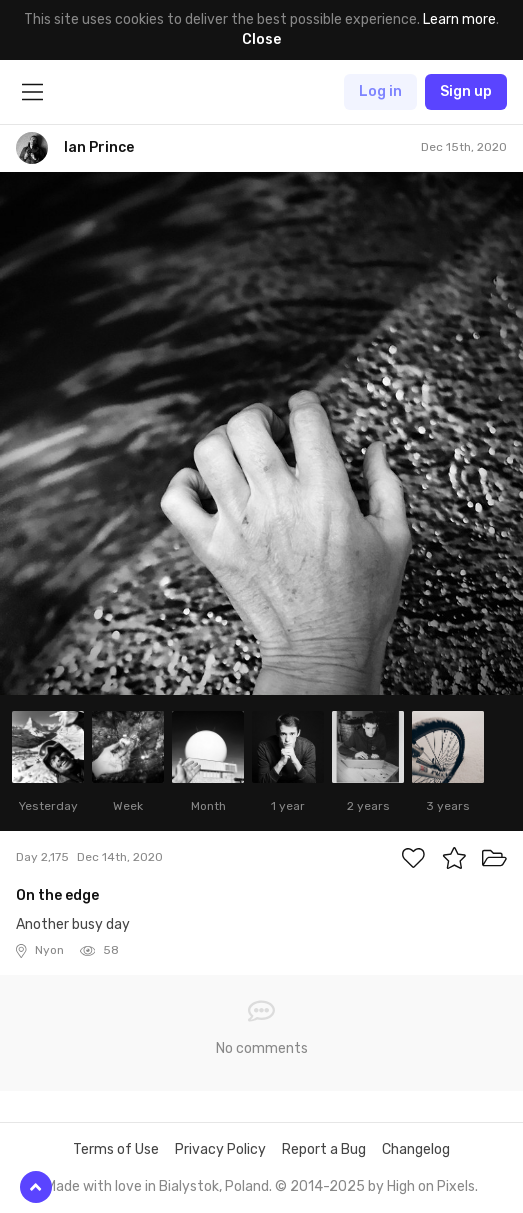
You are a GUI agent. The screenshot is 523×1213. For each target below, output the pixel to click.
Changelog (416, 1149)
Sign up (466, 91)
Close (261, 39)
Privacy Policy (220, 1149)
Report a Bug (324, 1149)
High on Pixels (431, 1186)
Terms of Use (116, 1149)
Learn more (459, 19)
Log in (380, 91)
